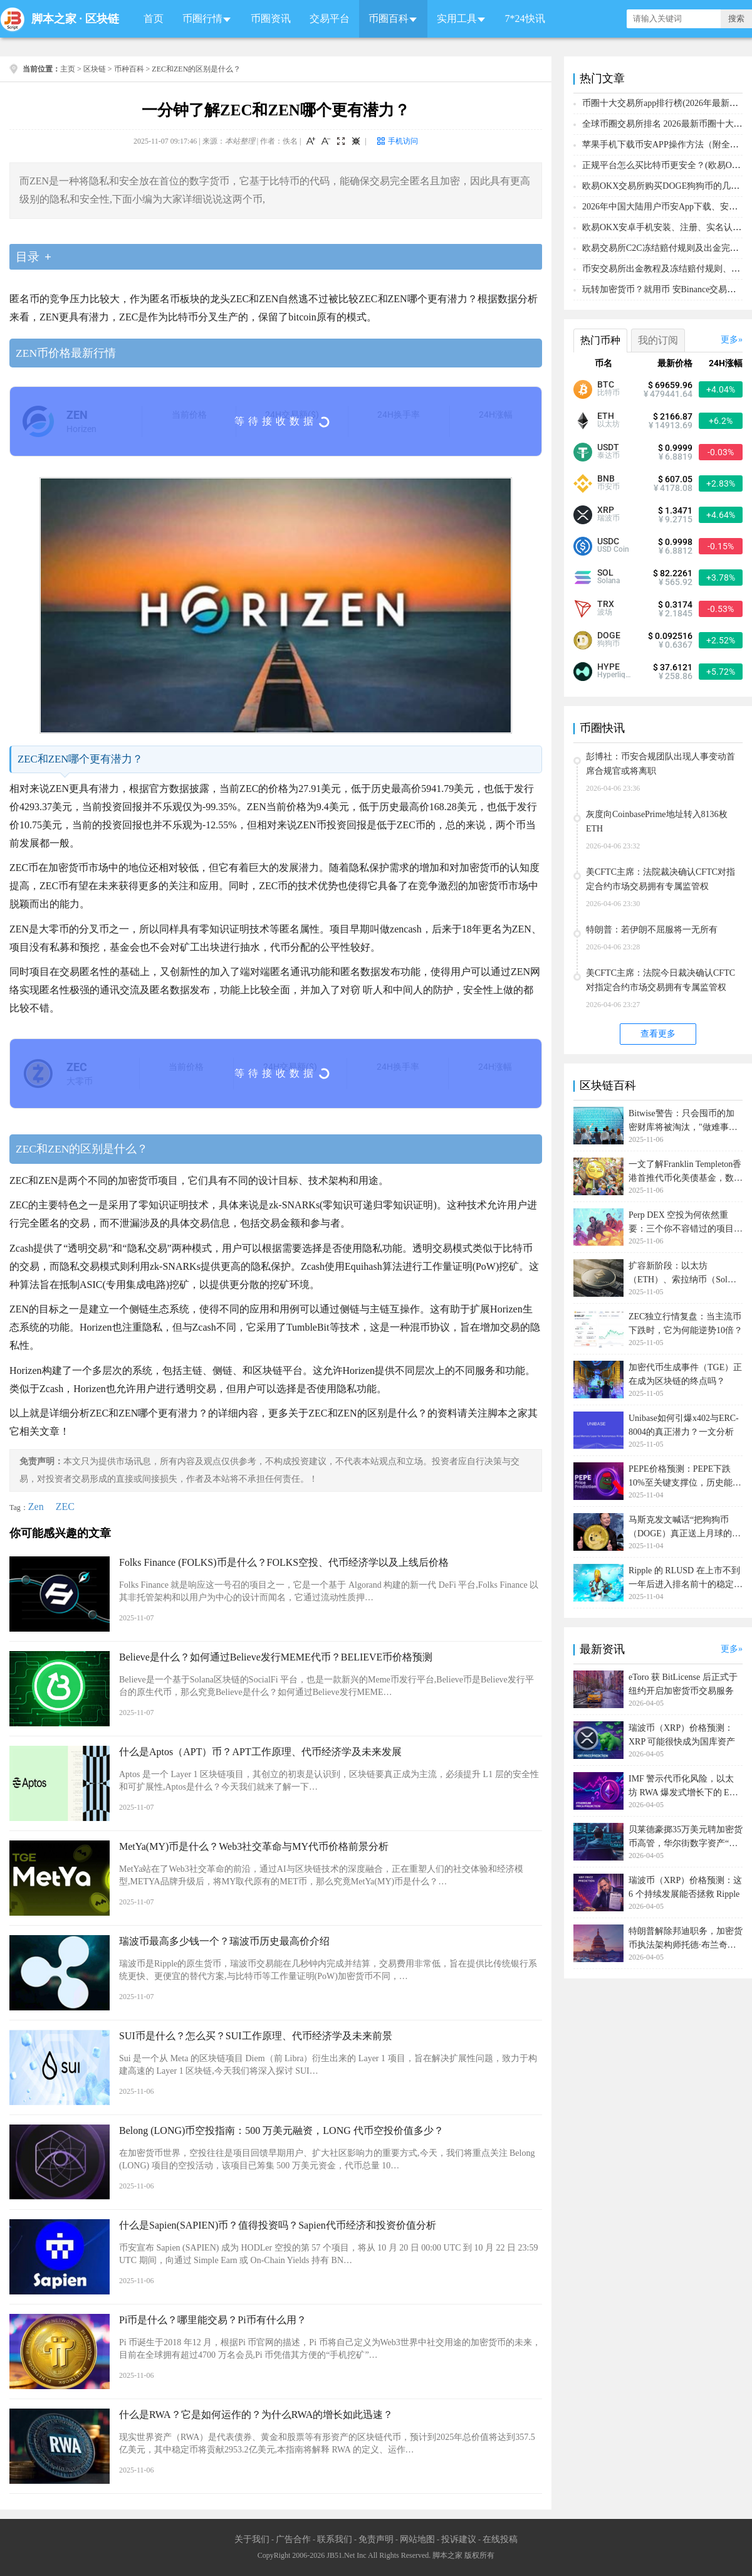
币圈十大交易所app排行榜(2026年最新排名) (666, 103)
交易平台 (330, 18)
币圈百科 (388, 18)
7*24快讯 (525, 18)
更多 (729, 339)
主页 (67, 69)
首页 (154, 18)
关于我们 (251, 2539)
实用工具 (457, 18)
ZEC (65, 1506)
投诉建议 (458, 2539)
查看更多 (658, 1033)
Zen (36, 1506)
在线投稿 (500, 2539)
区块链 (102, 19)
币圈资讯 (271, 18)
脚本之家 (53, 19)
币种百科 (129, 69)
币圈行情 (202, 18)
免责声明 (376, 2539)
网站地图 (417, 2539)
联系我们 (334, 2539)
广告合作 (293, 2539)
